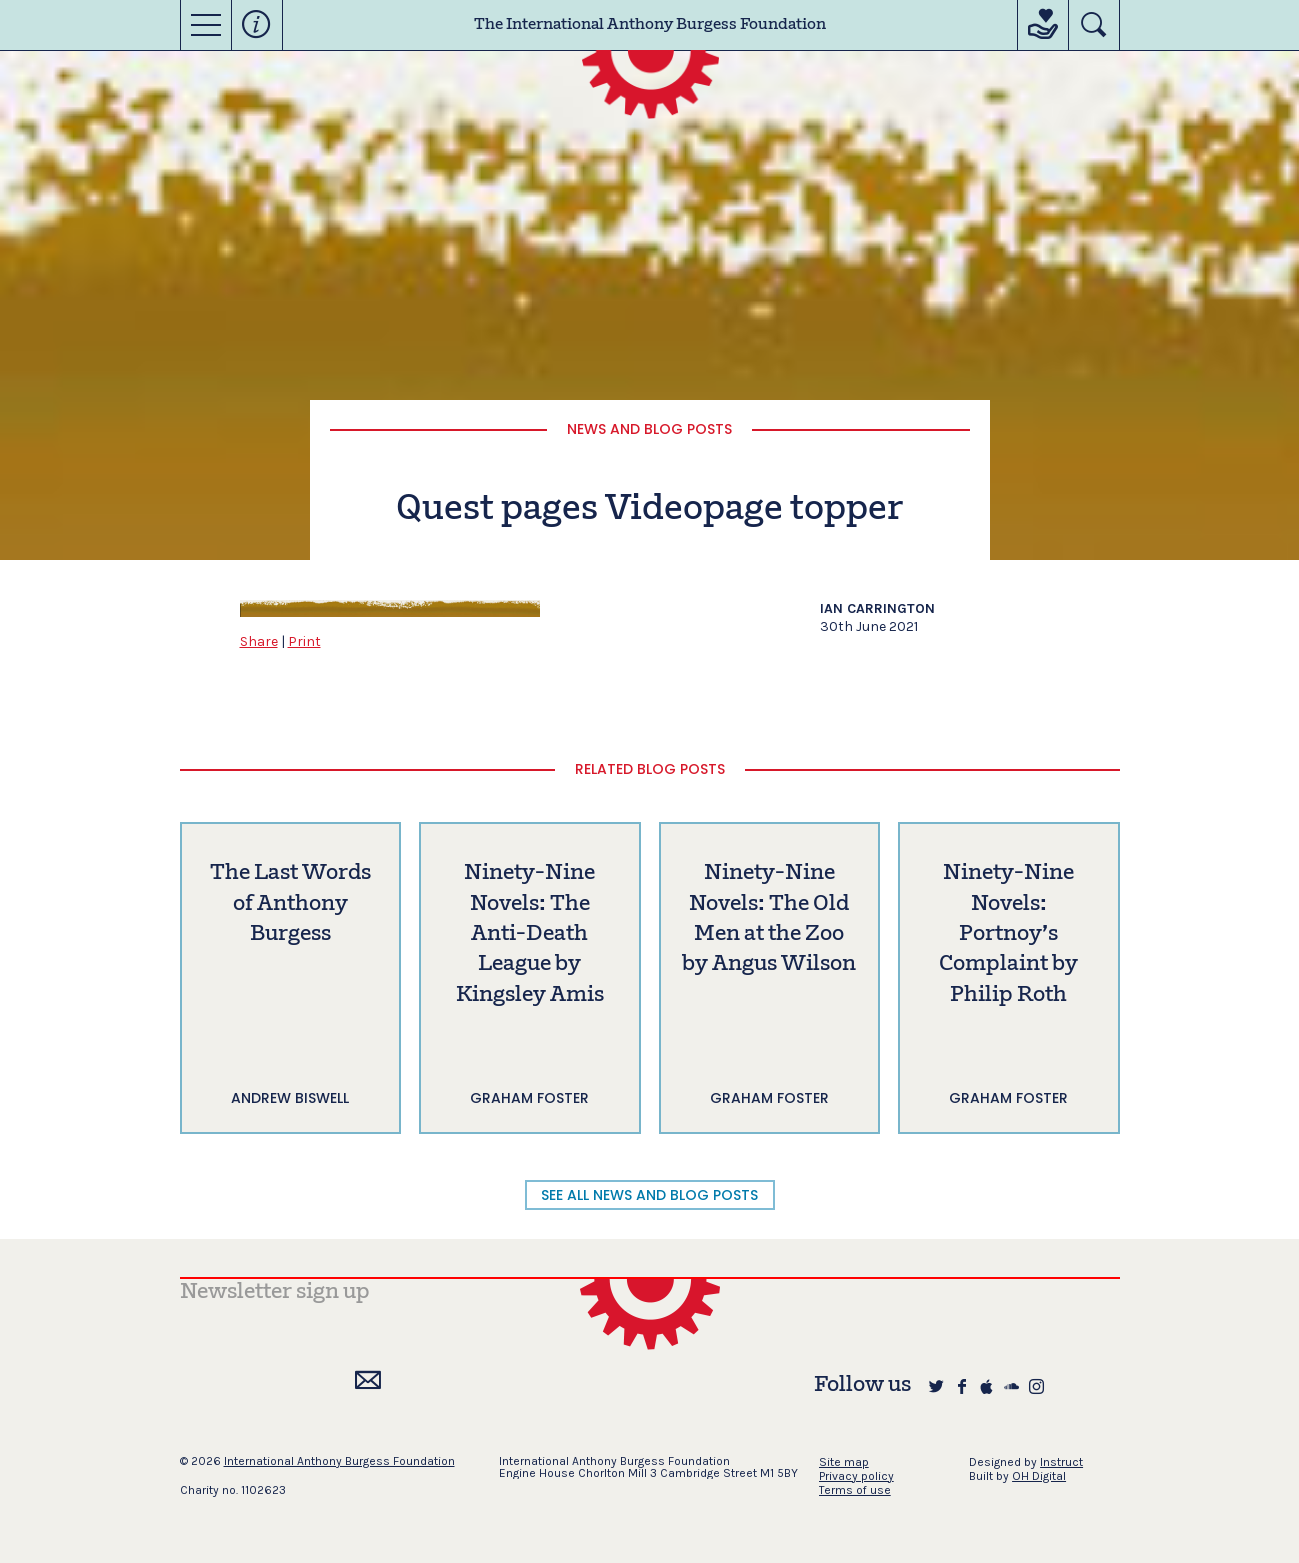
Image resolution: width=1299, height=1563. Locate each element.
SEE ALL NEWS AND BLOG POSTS (649, 1195)
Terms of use (855, 1490)
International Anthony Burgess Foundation (339, 1461)
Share (259, 641)
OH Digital (1039, 1476)
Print (304, 641)
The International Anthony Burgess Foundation (650, 25)
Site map (844, 1462)
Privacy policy (856, 1476)
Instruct (1061, 1462)
